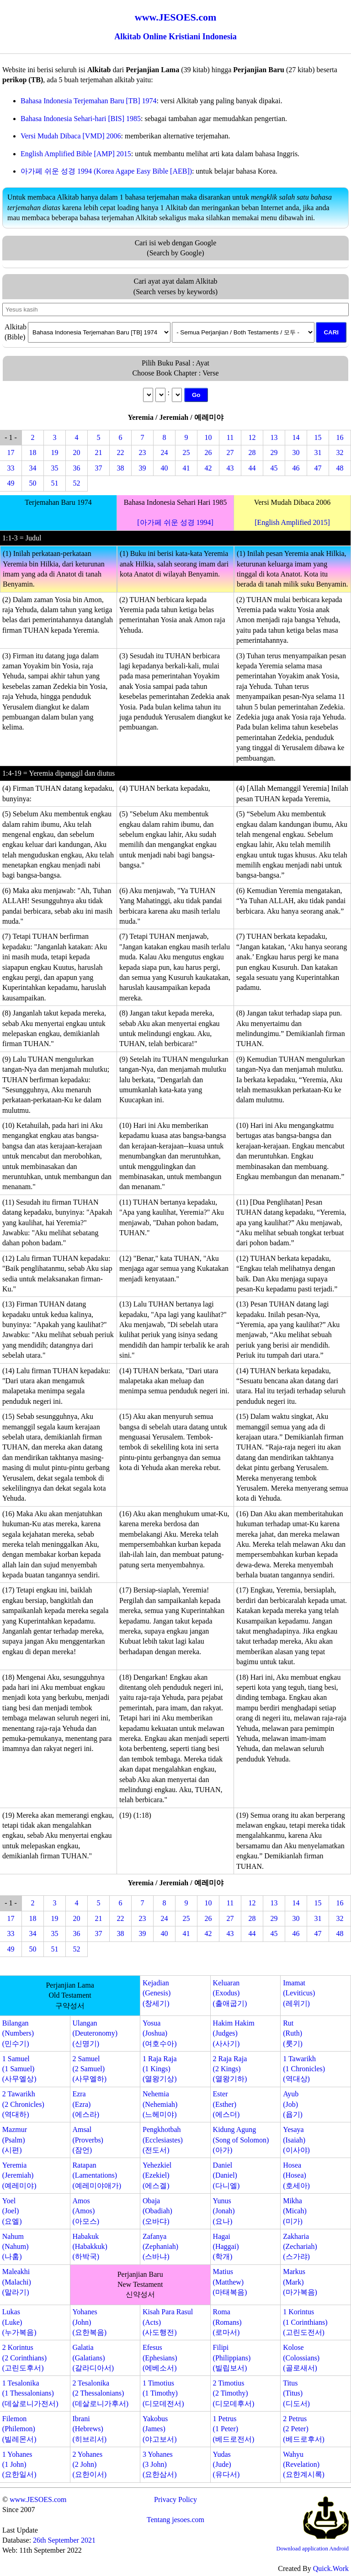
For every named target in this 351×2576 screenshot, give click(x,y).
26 (208, 452)
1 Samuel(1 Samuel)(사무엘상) (19, 2069)
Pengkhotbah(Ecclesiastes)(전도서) (163, 2140)
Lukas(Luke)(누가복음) (19, 2322)
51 (54, 483)
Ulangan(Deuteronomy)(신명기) (94, 2033)
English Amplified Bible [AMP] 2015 (76, 154)
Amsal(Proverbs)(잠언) (87, 2140)
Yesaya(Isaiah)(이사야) (296, 2140)
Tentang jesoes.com (175, 2519)
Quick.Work (331, 2568)
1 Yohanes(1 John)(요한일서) (19, 2464)
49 (11, 483)
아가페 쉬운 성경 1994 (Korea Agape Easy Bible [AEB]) (106, 171)
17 (11, 452)
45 (274, 468)
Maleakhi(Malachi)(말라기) (16, 2282)
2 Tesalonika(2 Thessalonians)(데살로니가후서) (100, 2393)
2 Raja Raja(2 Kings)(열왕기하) (230, 2069)
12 (252, 437)
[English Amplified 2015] (292, 522)
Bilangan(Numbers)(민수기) (18, 2033)
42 (208, 468)
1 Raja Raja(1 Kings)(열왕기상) (160, 2069)
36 (76, 468)
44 (252, 468)
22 (120, 452)
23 (142, 452)
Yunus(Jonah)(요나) (224, 2211)
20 (76, 452)
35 (54, 468)
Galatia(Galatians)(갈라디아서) (93, 2357)
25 (186, 452)
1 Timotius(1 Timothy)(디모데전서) (163, 2393)
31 (318, 452)
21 (98, 452)
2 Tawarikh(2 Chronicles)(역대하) (23, 2104)
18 (33, 452)
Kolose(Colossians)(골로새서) (301, 2357)
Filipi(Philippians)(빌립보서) (232, 2357)
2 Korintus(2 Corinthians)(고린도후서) (24, 2357)
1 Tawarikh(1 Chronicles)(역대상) (304, 2069)
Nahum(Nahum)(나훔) (15, 2246)
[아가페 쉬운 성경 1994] (175, 522)
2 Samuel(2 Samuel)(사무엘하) (89, 2069)
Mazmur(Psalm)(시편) (14, 2140)
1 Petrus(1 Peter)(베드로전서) (234, 2429)
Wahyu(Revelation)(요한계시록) (303, 2464)
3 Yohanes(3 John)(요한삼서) (160, 2464)
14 (296, 437)
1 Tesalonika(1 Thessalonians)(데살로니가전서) (30, 2393)
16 (340, 437)
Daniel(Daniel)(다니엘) (226, 2175)
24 (164, 452)
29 (274, 452)
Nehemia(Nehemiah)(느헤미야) (160, 2104)
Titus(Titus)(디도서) (296, 2393)
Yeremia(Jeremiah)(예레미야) (19, 2175)
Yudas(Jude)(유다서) (226, 2464)
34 (33, 468)
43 (230, 468)
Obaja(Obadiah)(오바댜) (157, 2211)
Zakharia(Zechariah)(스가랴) (300, 2246)
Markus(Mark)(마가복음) (300, 2282)
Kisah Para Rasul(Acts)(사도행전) (168, 2322)
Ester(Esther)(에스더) (226, 2104)
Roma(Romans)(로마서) (227, 2322)
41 (186, 468)
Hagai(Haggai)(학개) (226, 2246)
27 (230, 452)
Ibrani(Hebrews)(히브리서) (89, 2429)
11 (230, 437)
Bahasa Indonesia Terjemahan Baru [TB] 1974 (89, 101)
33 (11, 468)
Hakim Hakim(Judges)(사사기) (234, 2033)
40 (164, 468)
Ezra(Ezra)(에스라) (85, 2104)
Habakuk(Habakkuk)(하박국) (89, 2246)
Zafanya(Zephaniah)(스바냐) (160, 2246)
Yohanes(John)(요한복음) (89, 2322)
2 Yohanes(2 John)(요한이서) (89, 2464)
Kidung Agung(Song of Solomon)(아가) (241, 2140)
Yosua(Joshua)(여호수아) (160, 2033)
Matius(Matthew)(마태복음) (230, 2282)
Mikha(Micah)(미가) (295, 2211)
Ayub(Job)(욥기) (293, 2104)
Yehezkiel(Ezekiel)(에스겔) (157, 2175)
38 (120, 468)
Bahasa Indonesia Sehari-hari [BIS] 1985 (81, 118)
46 (296, 468)
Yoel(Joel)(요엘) (12, 2211)
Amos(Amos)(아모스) (85, 2211)
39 (142, 468)
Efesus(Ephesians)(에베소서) (160, 2357)
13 (274, 437)
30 (296, 452)
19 (54, 452)
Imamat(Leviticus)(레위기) (299, 1993)
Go (196, 394)
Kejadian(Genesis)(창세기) (156, 1993)
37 (98, 468)
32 (340, 452)
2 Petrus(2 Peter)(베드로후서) (303, 2429)
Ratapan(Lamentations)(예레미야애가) (96, 2175)
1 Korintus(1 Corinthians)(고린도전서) (305, 2322)
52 (76, 483)
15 (318, 437)
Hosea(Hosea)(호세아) (296, 2175)
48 (340, 468)
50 (33, 483)
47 (318, 468)
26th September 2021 (64, 2540)
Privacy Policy (175, 2499)
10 (208, 437)
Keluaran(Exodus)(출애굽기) (230, 1993)
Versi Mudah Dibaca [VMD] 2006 (71, 136)
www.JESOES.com (38, 2499)
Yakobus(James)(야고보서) (160, 2429)
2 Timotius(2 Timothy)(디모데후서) (234, 2393)
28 (252, 452)
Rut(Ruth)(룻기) (293, 2033)
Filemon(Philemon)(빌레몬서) (19, 2429)
